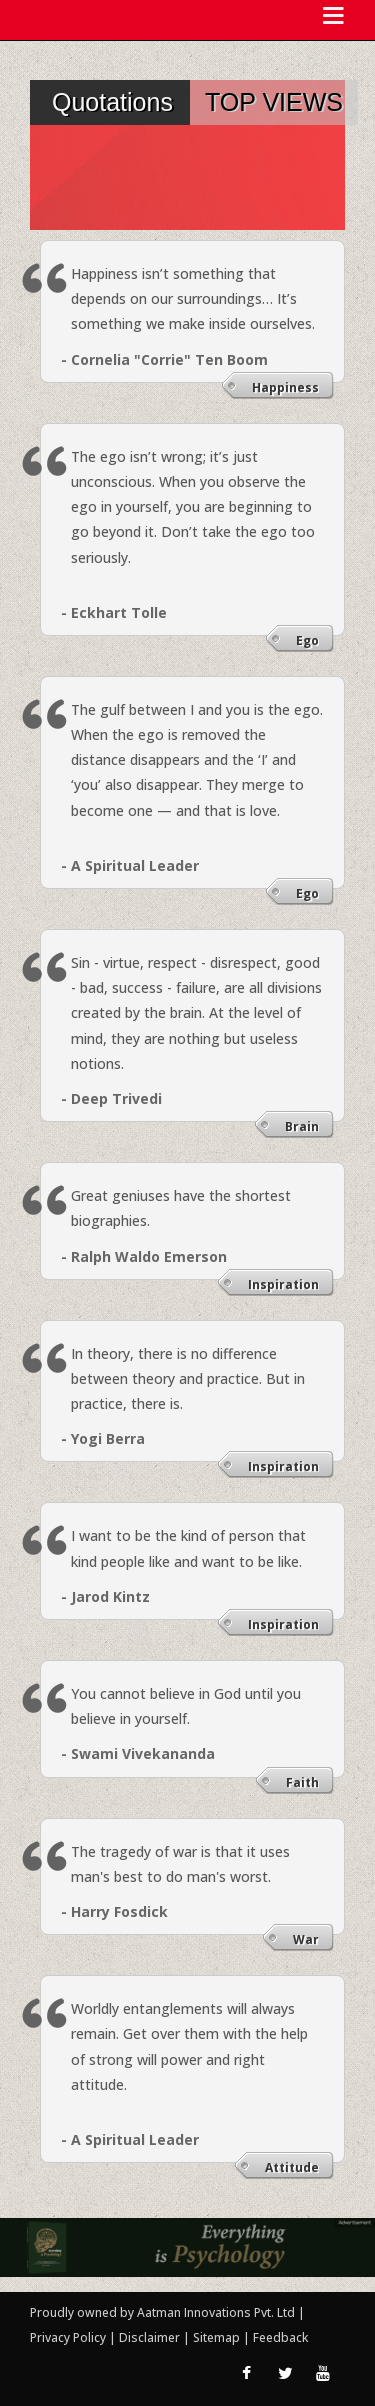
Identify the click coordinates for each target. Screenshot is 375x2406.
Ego (307, 640)
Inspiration (283, 1284)
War (306, 1939)
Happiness (285, 387)
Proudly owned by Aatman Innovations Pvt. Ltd (162, 2312)
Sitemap (218, 2337)
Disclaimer (149, 2337)
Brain (302, 1126)
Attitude (292, 2167)
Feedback (280, 2337)
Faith (302, 1782)
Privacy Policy (69, 2337)
